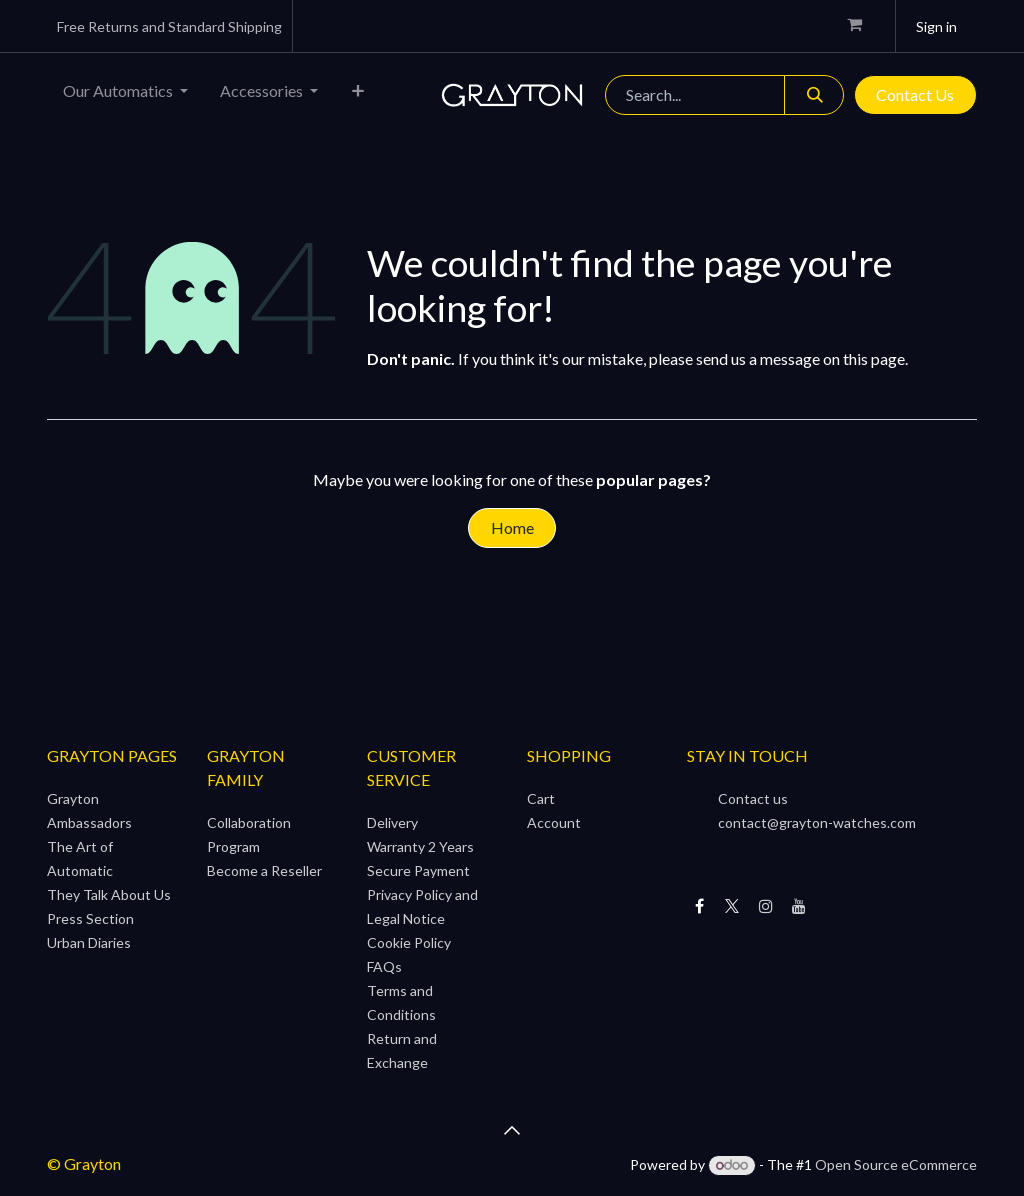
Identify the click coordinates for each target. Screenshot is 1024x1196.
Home (512, 527)
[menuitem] (125, 95)
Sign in (936, 26)
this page (874, 358)
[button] (512, 1130)
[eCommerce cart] (863, 26)
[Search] (814, 95)
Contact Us (915, 94)
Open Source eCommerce (896, 1164)
